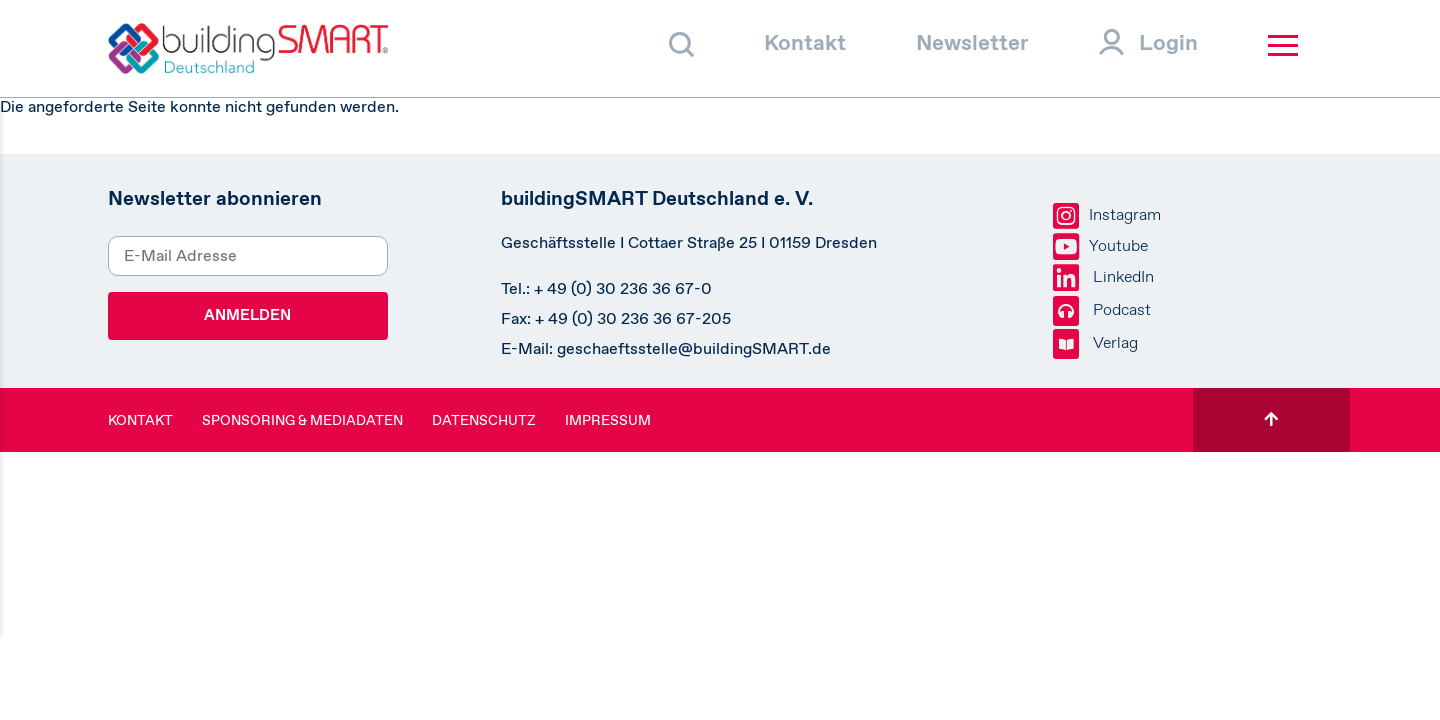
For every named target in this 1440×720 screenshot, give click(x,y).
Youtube (1100, 247)
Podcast (1102, 311)
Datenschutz (484, 420)
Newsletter (972, 42)
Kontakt (805, 42)
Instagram (1107, 216)
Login (1168, 42)
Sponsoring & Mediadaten (302, 420)
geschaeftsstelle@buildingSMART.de (694, 348)
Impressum (608, 420)
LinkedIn (1103, 278)
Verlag (1095, 344)
